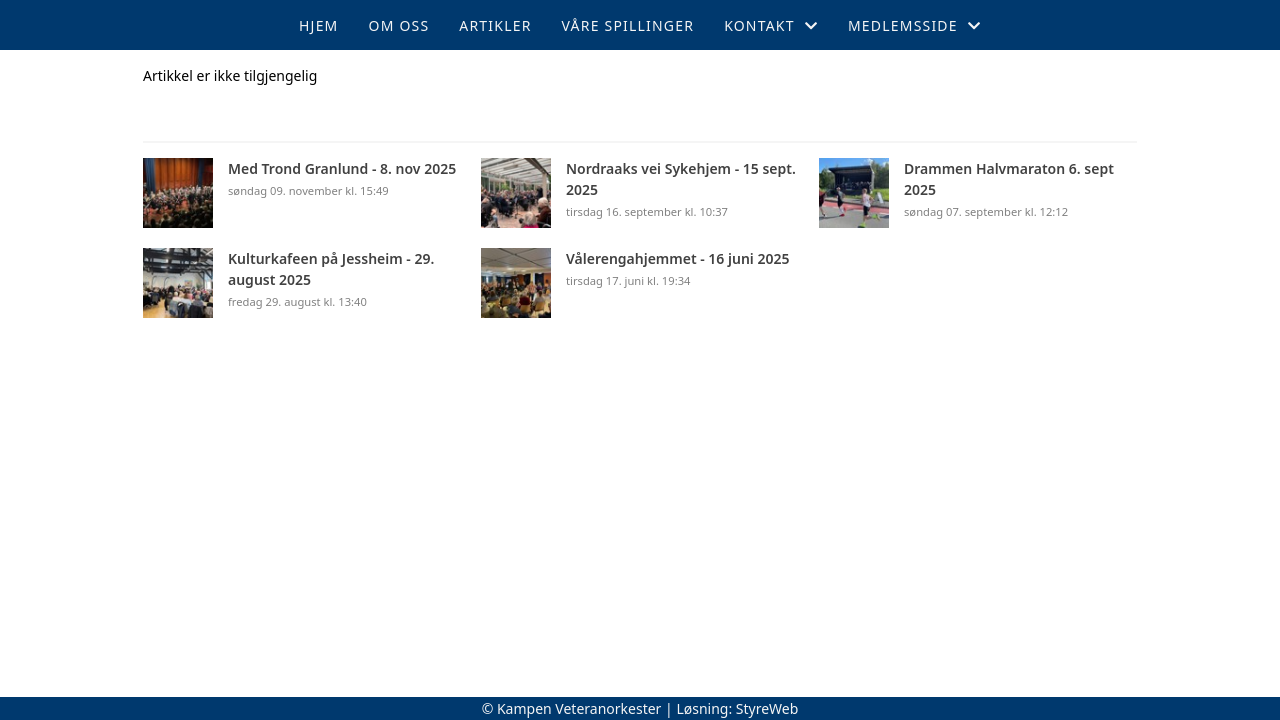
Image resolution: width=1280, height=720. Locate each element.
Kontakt (771, 25)
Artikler (495, 25)
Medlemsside (914, 25)
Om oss (399, 25)
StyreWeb (767, 708)
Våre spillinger (628, 25)
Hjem (318, 25)
